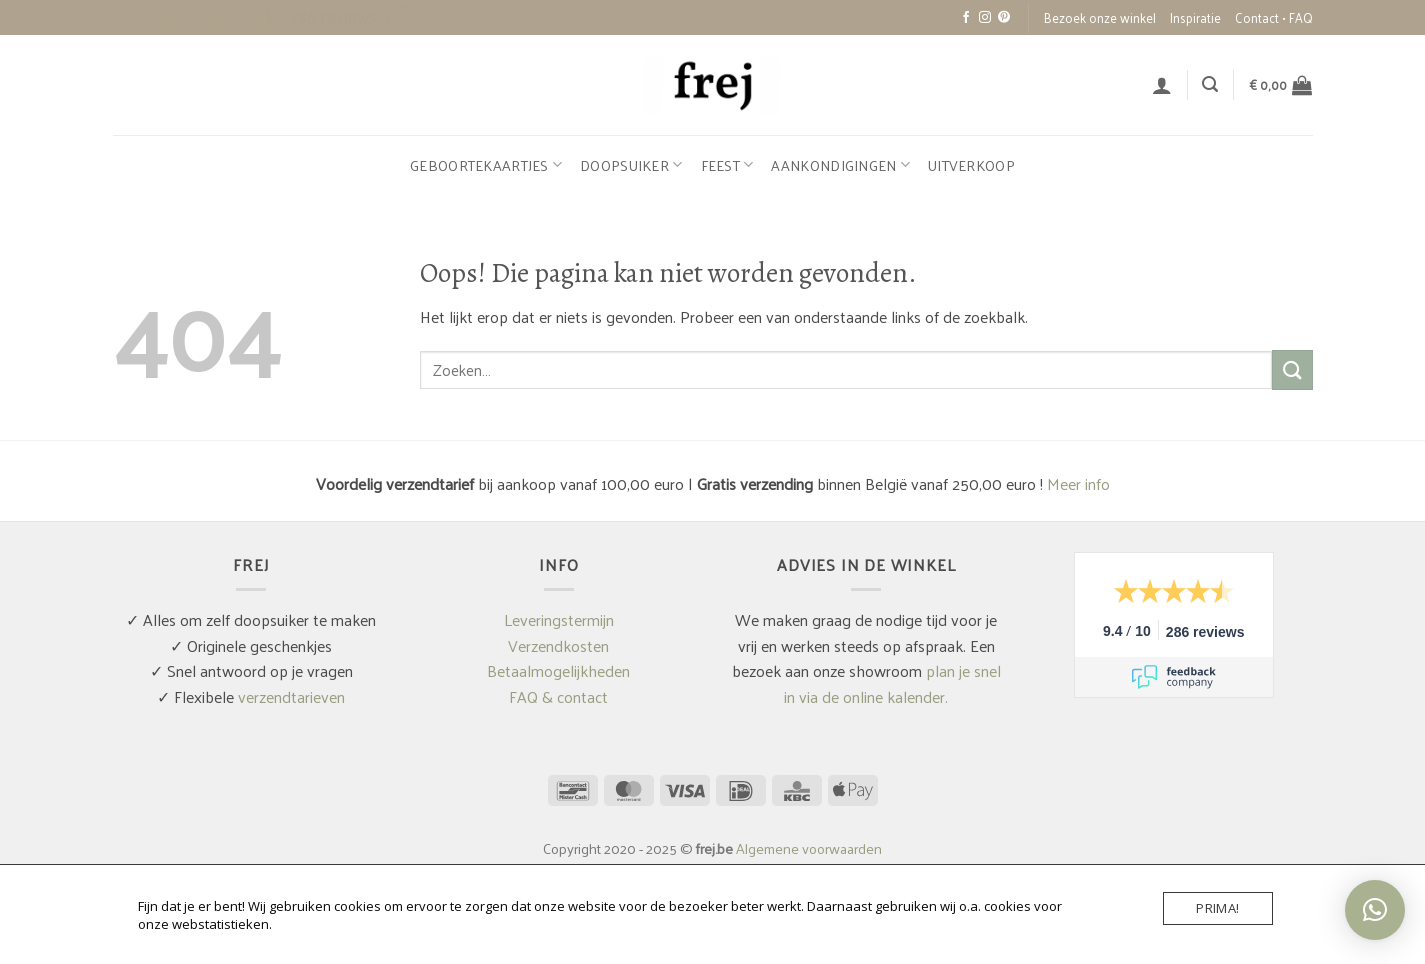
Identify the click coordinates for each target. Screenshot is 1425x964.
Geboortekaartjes (486, 165)
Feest (727, 165)
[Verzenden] (1292, 369)
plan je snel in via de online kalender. (892, 683)
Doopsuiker (631, 165)
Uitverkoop (971, 165)
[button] (1162, 85)
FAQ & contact (558, 696)
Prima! (1217, 908)
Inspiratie (1195, 17)
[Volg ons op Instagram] (985, 18)
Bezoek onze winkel (1100, 17)
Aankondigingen (840, 165)
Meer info (1078, 483)
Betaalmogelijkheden (558, 670)
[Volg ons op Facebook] (966, 18)
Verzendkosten (558, 645)
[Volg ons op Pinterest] (1004, 18)
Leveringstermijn (559, 619)
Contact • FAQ (1274, 17)
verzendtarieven (291, 696)
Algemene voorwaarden (809, 848)
